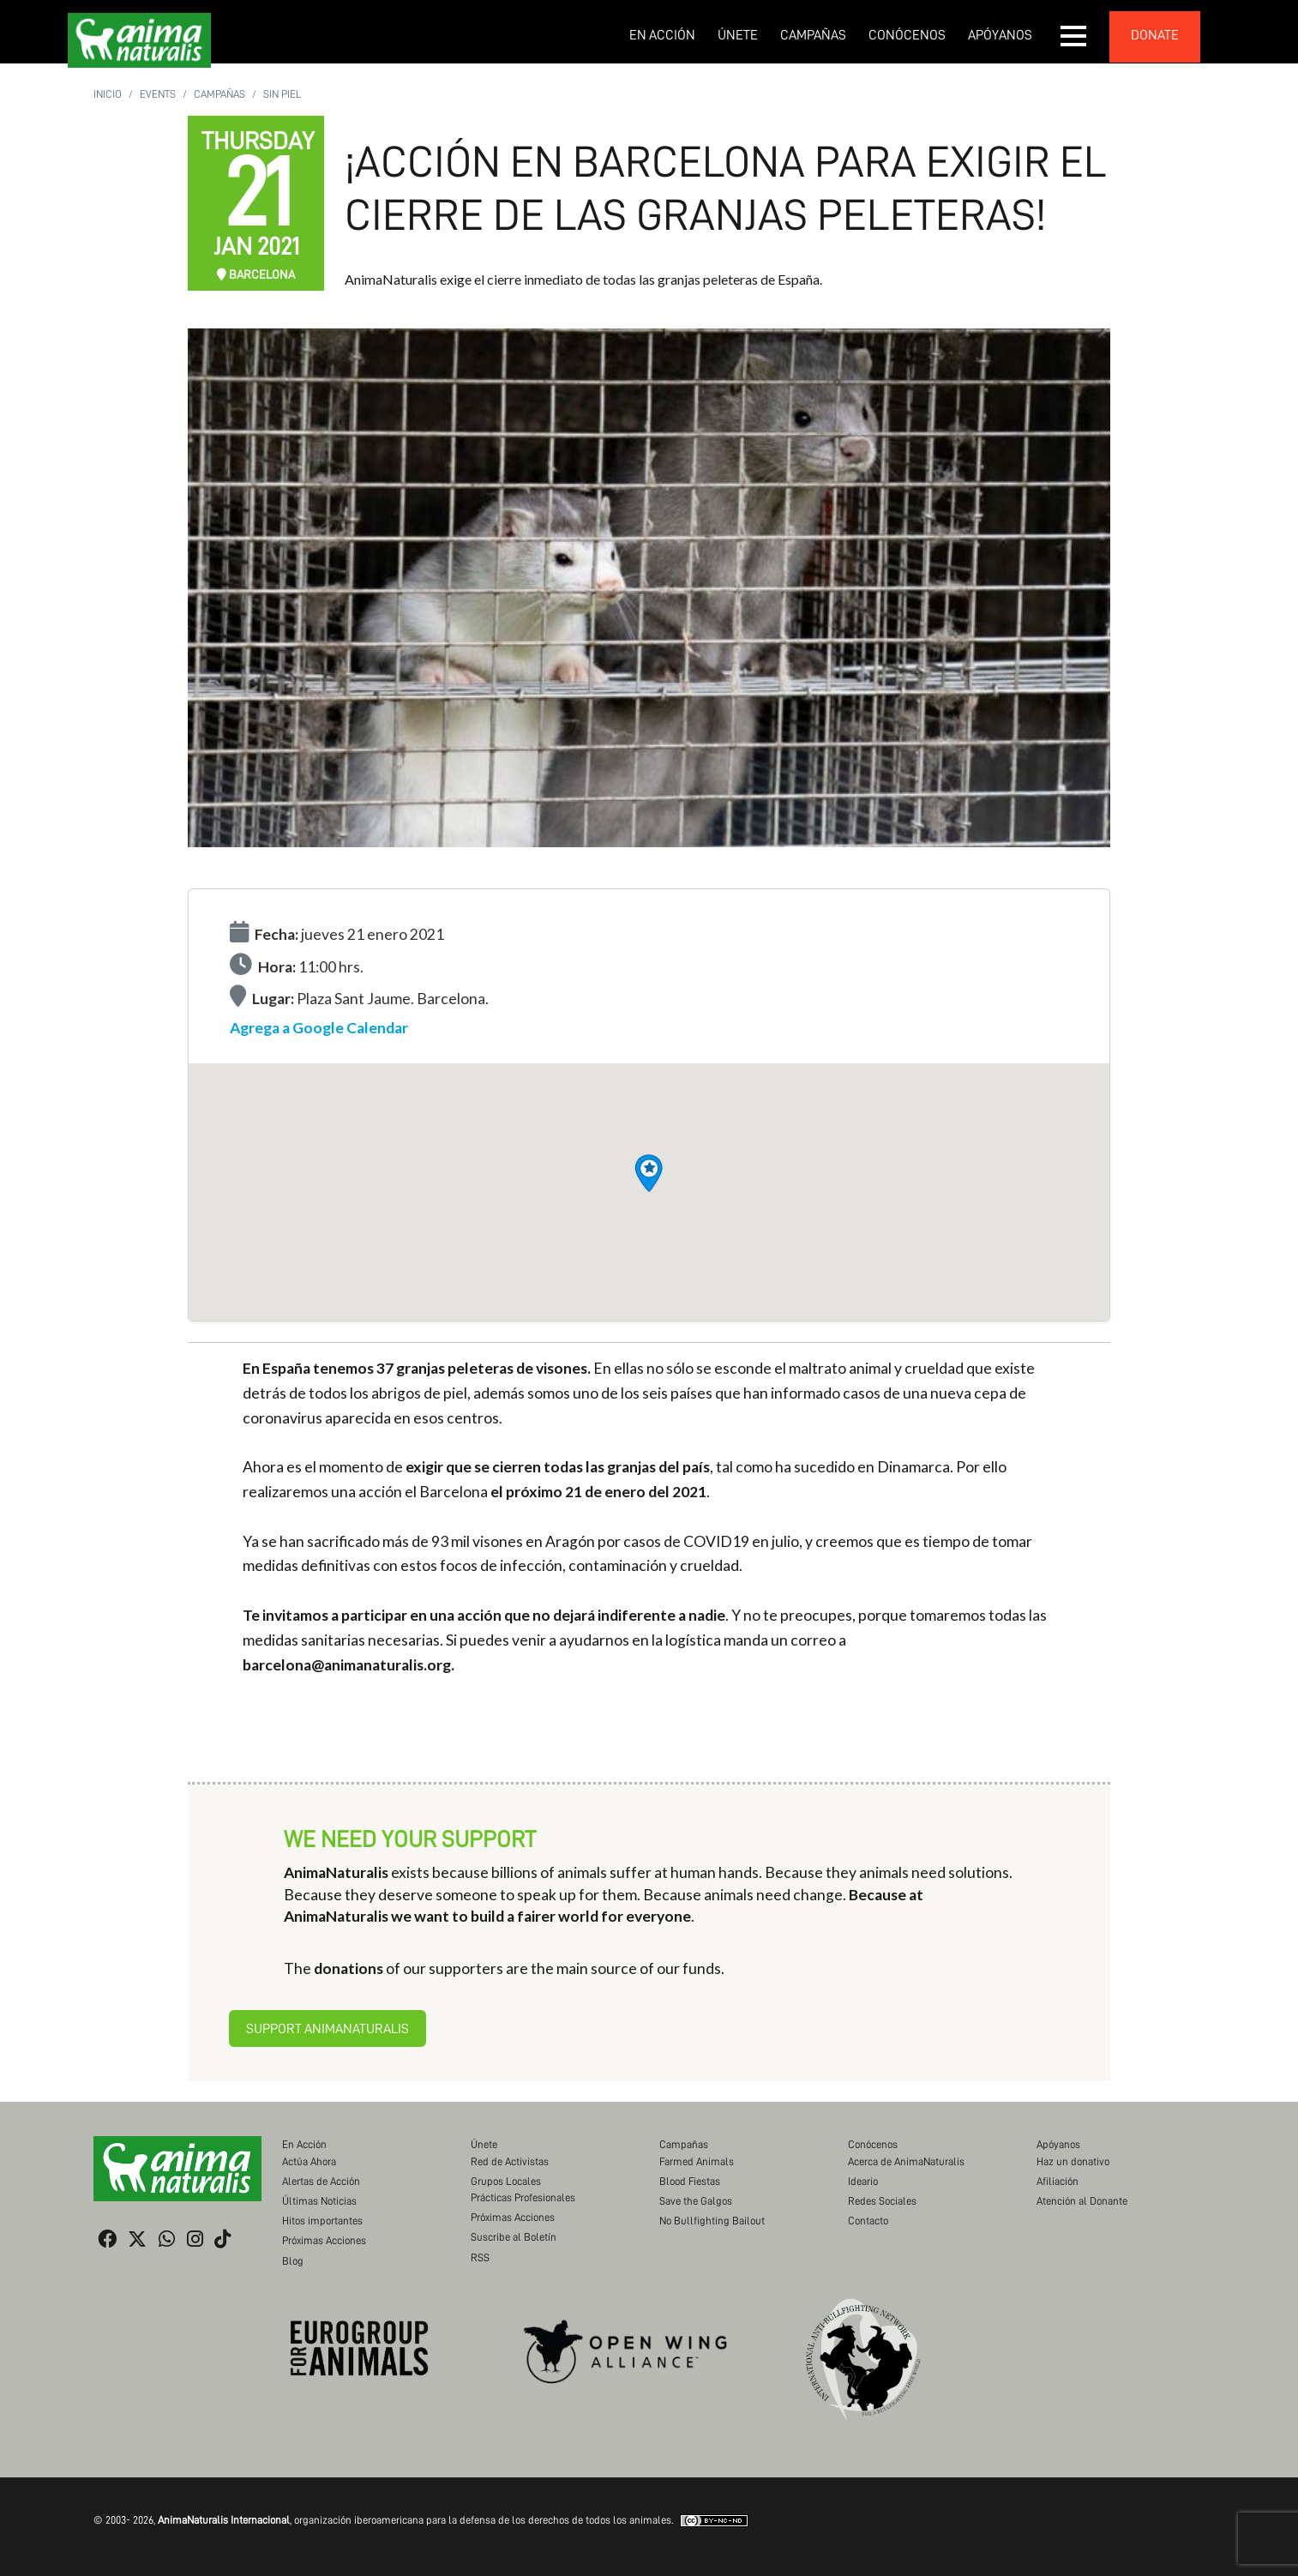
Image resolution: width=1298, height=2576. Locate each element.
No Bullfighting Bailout (712, 2220)
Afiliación (1058, 2181)
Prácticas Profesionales (523, 2197)
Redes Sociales (882, 2200)
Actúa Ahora (309, 2161)
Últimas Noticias (319, 2200)
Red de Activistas (510, 2161)
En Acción (662, 35)
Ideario (863, 2181)
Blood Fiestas (689, 2181)
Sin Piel (282, 93)
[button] (1074, 36)
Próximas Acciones (324, 2240)
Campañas (813, 35)
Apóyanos (1000, 35)
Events (158, 93)
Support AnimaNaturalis (327, 2029)
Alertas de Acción (321, 2181)
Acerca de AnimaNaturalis (906, 2161)
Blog (292, 2260)
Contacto (868, 2220)
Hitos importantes (322, 2220)
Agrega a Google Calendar (319, 1028)
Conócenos (907, 35)
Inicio (107, 93)
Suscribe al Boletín (513, 2236)
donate (1155, 35)
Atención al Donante (1082, 2200)
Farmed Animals (696, 2161)
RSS (480, 2257)
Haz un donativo (1073, 2161)
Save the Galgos (695, 2200)
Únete (738, 35)
